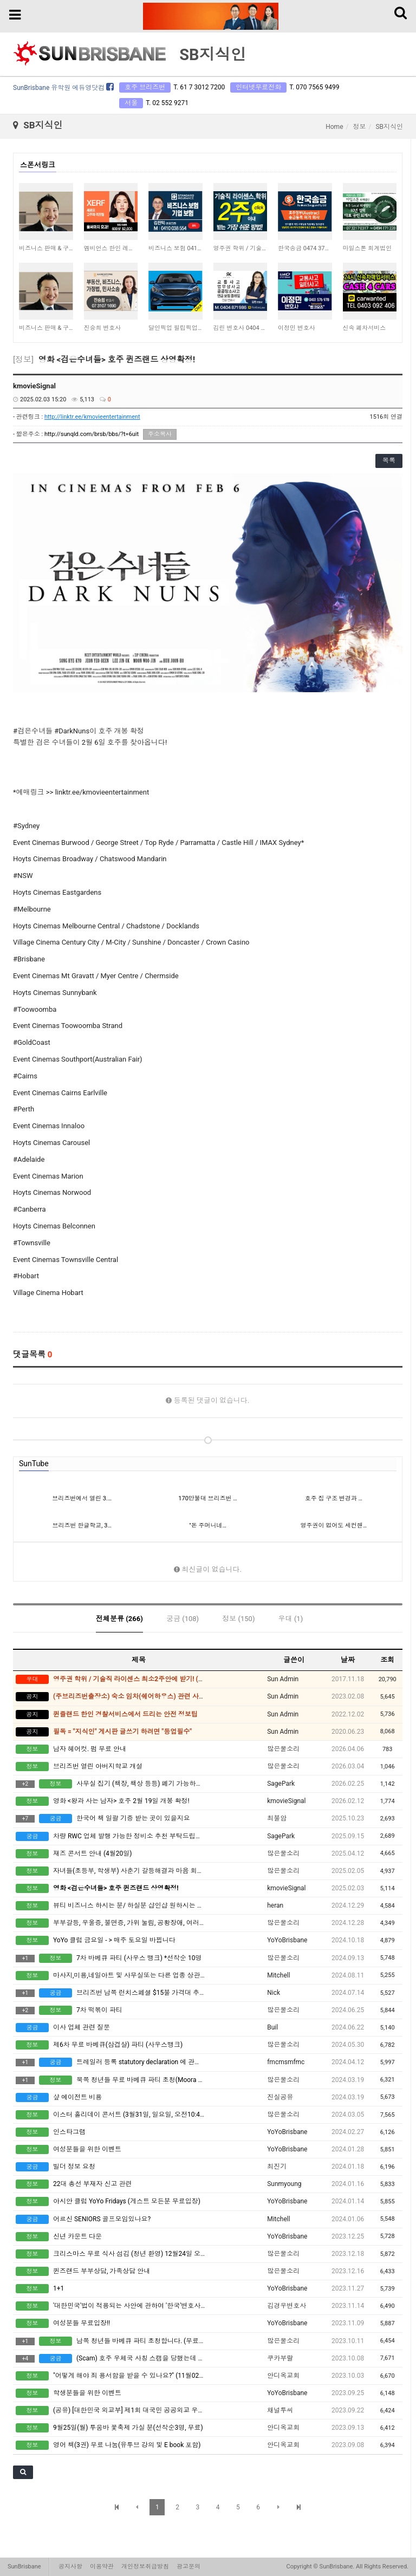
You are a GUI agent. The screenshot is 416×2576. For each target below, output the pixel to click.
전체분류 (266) (119, 1619)
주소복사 (160, 434)
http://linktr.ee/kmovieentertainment (92, 416)
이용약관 (102, 2566)
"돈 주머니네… (207, 1525)
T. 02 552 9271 (167, 103)
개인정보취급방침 (145, 2566)
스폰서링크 (37, 165)
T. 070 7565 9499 (314, 87)
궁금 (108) (182, 1619)
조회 (387, 1660)
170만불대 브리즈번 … (207, 1498)
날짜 (348, 1660)
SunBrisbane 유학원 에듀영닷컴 (63, 88)
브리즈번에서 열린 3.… (82, 1498)
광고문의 (188, 2566)
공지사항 (70, 2566)
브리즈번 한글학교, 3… (82, 1525)
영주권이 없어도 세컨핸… (333, 1525)
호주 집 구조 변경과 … (333, 1498)
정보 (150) (238, 1619)
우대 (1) (290, 1619)
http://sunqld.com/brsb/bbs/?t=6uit (91, 434)
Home (334, 127)
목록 (388, 460)
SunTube (34, 1463)
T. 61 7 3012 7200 (199, 87)
